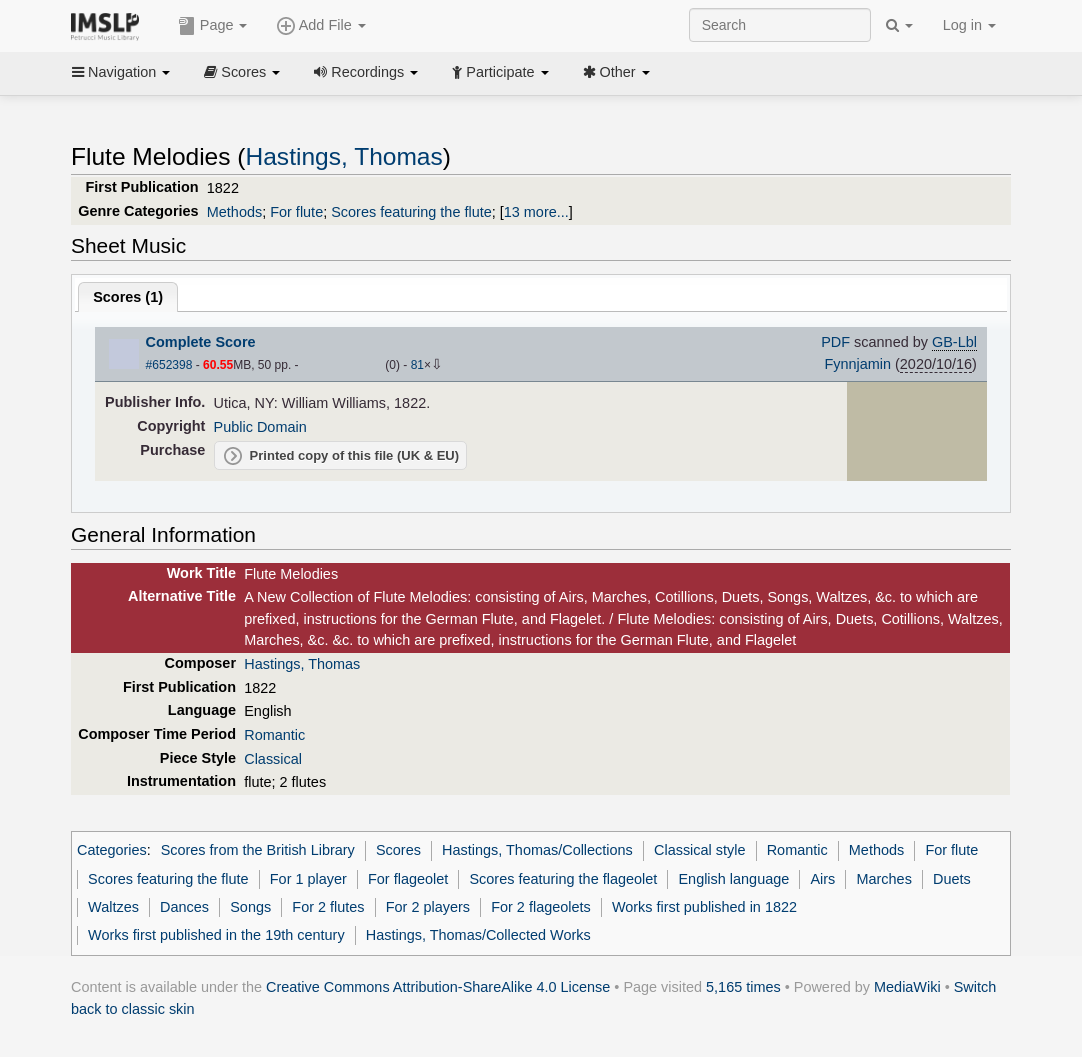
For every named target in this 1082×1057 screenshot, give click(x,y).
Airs (822, 879)
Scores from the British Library (258, 850)
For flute (296, 212)
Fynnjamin (857, 364)
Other (616, 72)
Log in (969, 25)
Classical (273, 759)
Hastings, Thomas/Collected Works (478, 935)
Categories (112, 850)
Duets (952, 879)
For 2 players (428, 907)
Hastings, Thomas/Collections (537, 850)
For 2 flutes (328, 907)
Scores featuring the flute (411, 212)
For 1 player (308, 879)
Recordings (366, 72)
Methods (234, 212)
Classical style (699, 850)
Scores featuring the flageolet (563, 879)
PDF (835, 342)
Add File (321, 26)
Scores (242, 72)
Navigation (121, 72)
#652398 (169, 365)
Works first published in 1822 (704, 907)
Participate (500, 72)
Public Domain (260, 427)
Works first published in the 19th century (216, 935)
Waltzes (113, 907)
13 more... (536, 212)
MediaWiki (907, 987)
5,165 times (743, 987)
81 (417, 365)
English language (733, 879)
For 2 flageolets (541, 907)
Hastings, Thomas (344, 156)
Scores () (128, 297)
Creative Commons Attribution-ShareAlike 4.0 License (438, 987)
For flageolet (408, 879)
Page (213, 26)
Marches (884, 879)
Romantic (274, 735)
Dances (184, 907)
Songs (250, 907)
